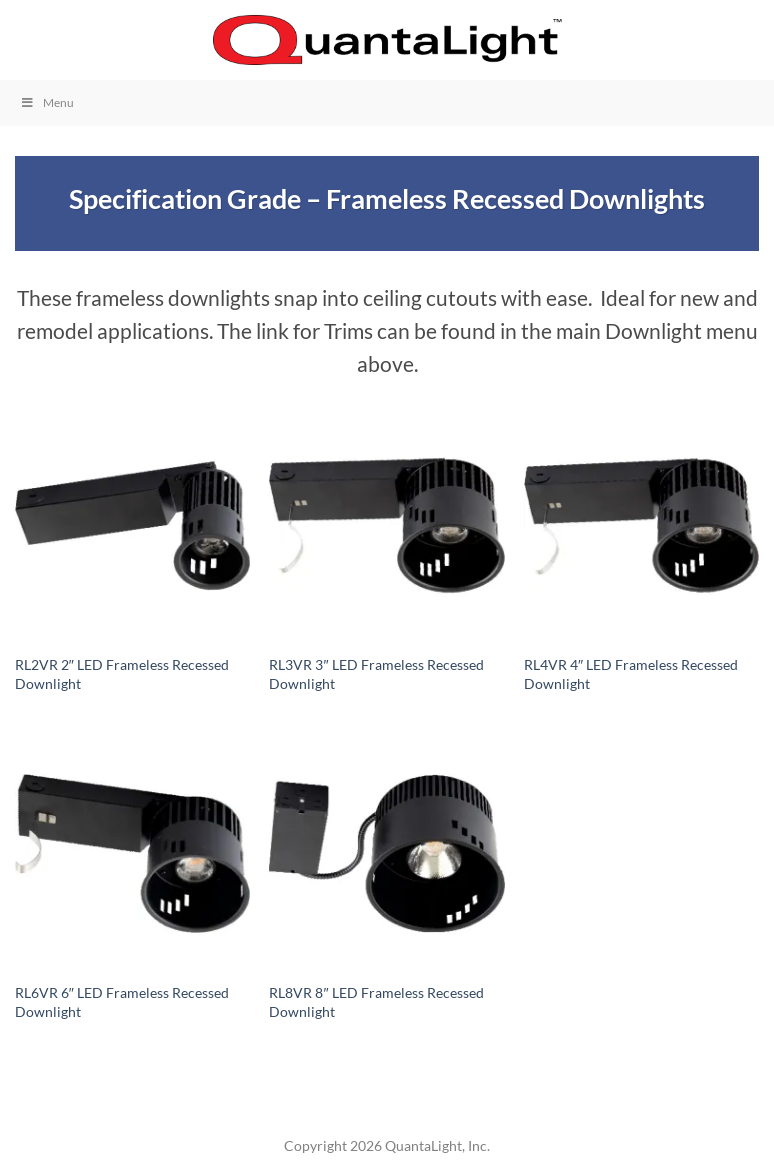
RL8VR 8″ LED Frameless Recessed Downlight (376, 1002)
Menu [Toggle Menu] (47, 102)
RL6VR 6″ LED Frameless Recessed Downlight (122, 1002)
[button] (27, 39)
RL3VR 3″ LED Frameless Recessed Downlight (376, 674)
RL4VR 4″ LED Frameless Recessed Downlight (631, 674)
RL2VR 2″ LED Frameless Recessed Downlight (122, 674)
